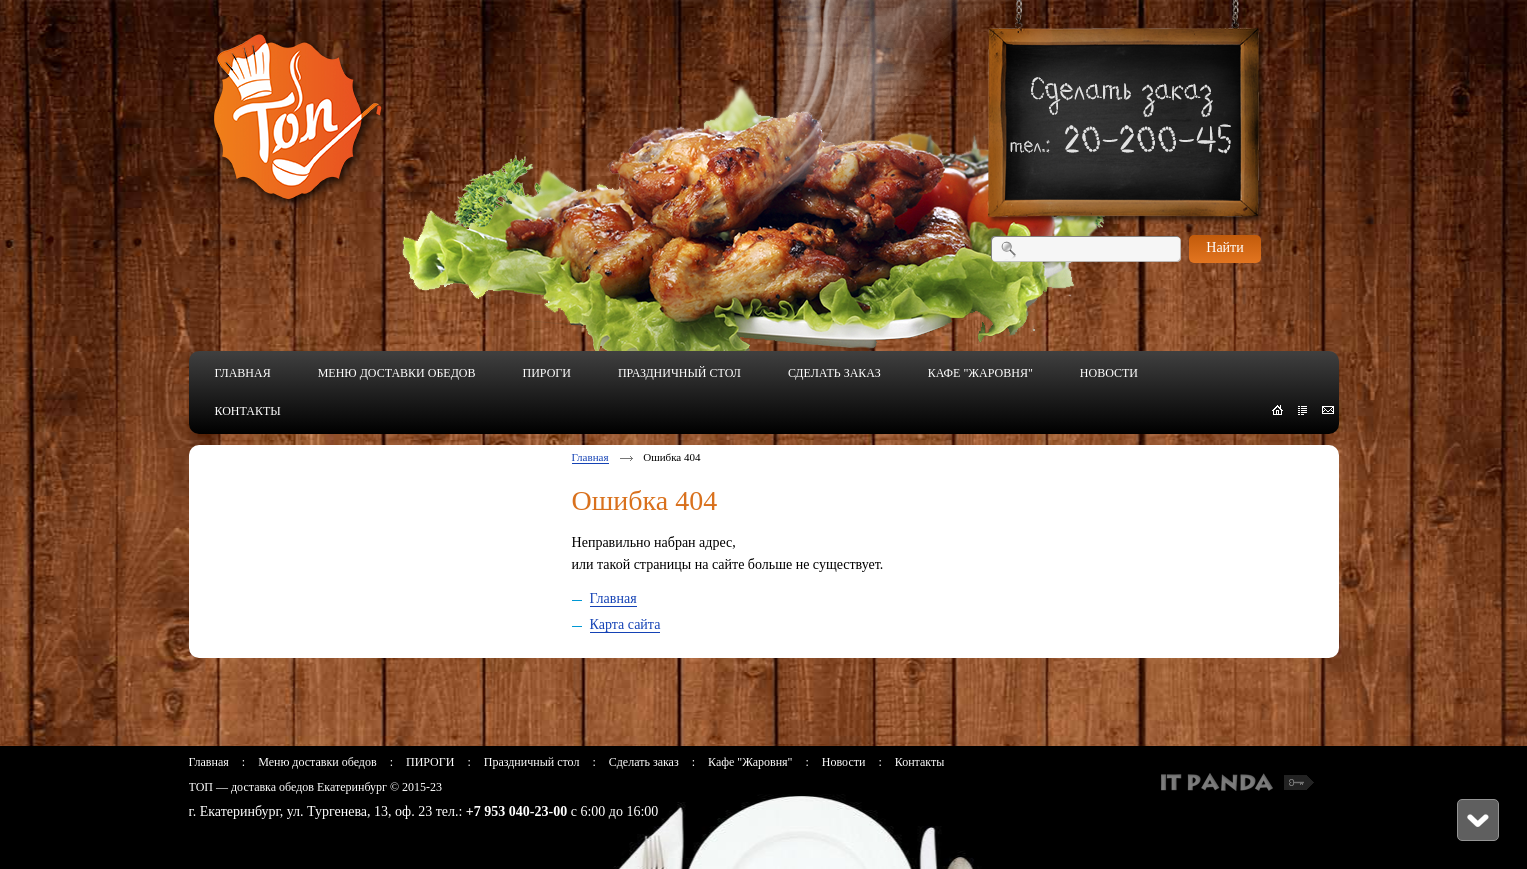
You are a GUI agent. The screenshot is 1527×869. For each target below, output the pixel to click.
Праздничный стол (532, 762)
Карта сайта (625, 624)
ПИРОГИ (430, 762)
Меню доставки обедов (317, 762)
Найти (1224, 247)
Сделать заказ (644, 762)
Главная (590, 457)
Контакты (920, 762)
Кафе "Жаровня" (750, 762)
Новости (844, 762)
